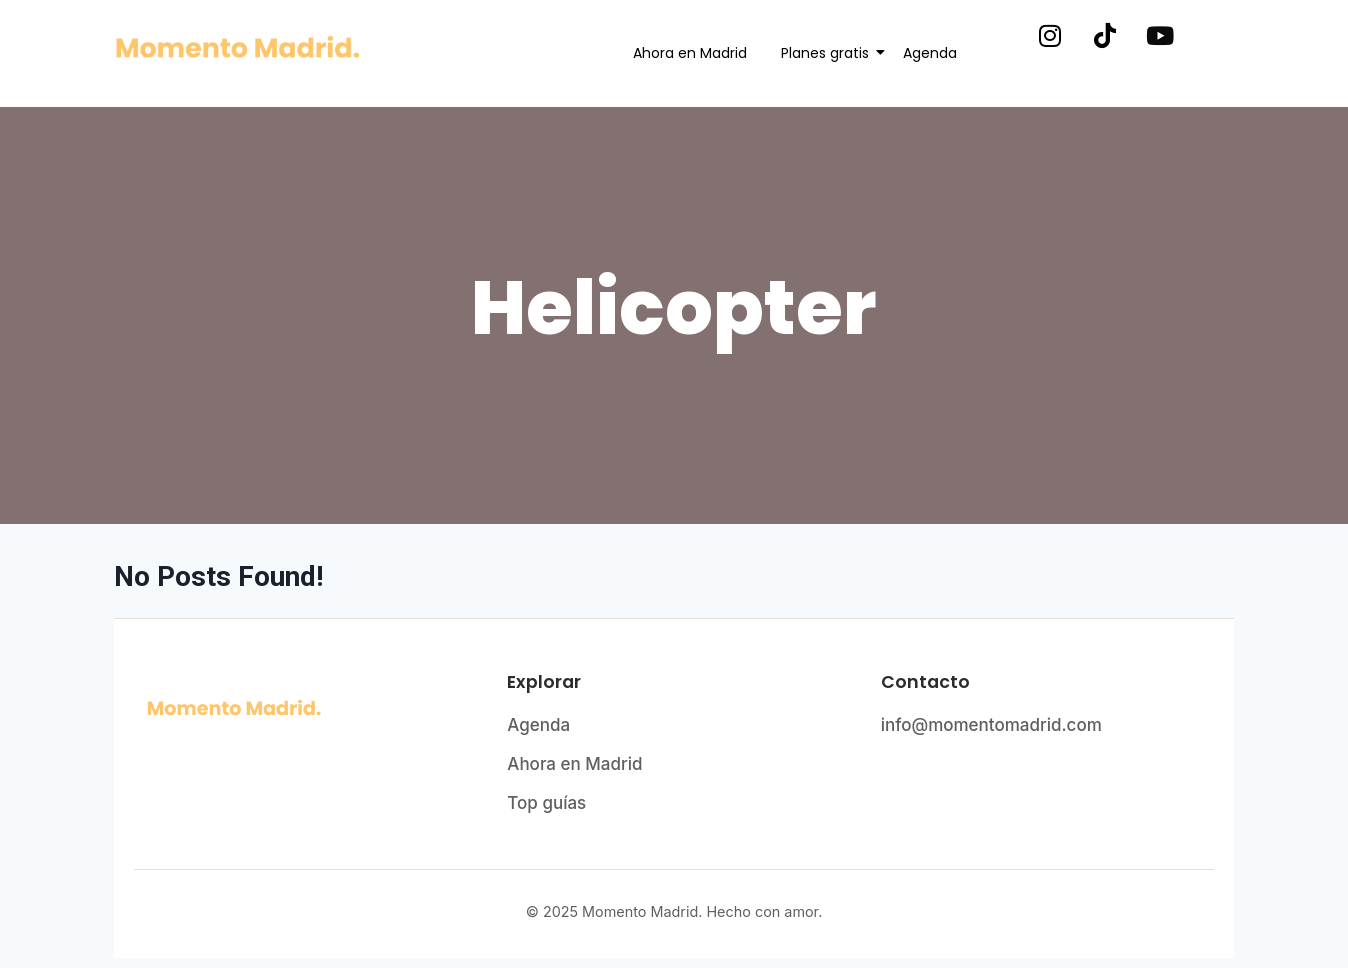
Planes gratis (828, 53)
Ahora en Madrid (690, 53)
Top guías (546, 803)
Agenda (930, 53)
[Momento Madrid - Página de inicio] (300, 709)
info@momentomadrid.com (991, 725)
